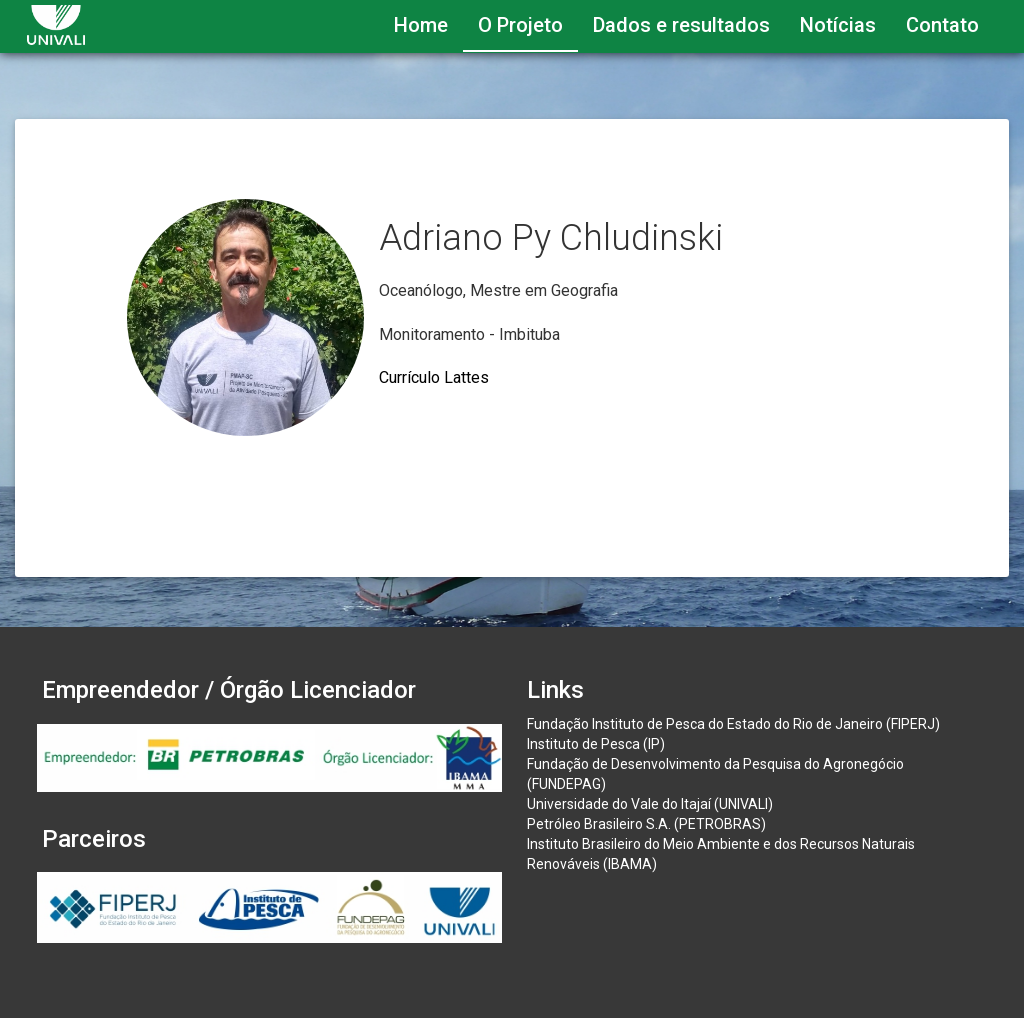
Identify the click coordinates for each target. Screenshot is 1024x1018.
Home (421, 25)
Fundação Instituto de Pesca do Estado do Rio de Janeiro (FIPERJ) (733, 724)
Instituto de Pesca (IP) (596, 744)
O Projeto (520, 25)
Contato (942, 25)
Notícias (838, 25)
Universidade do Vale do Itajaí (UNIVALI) (650, 804)
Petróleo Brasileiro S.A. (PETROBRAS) (646, 824)
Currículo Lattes (434, 377)
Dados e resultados (681, 25)
